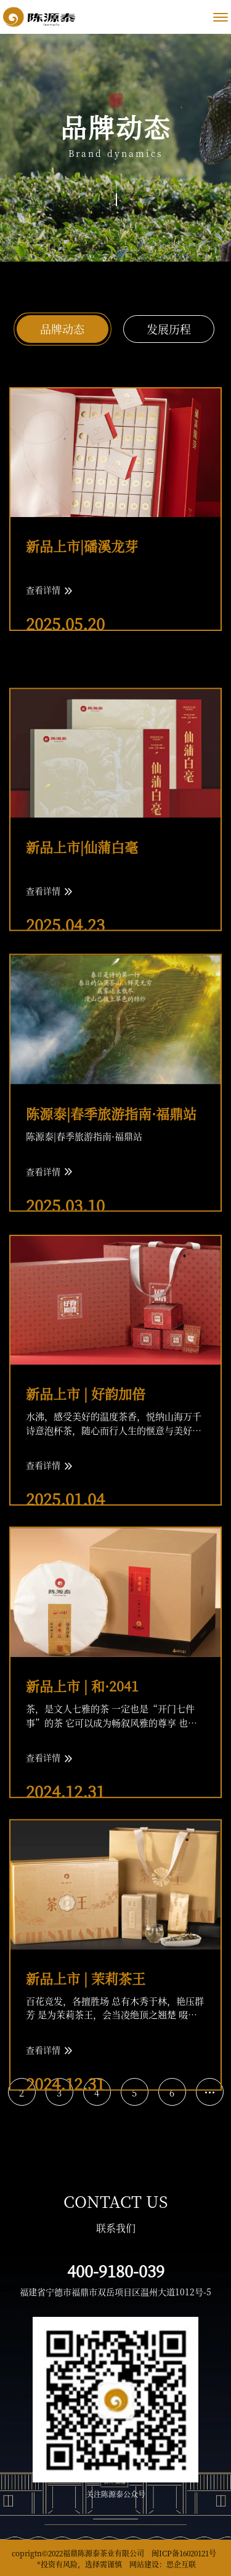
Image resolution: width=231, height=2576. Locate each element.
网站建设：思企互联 (162, 2564)
